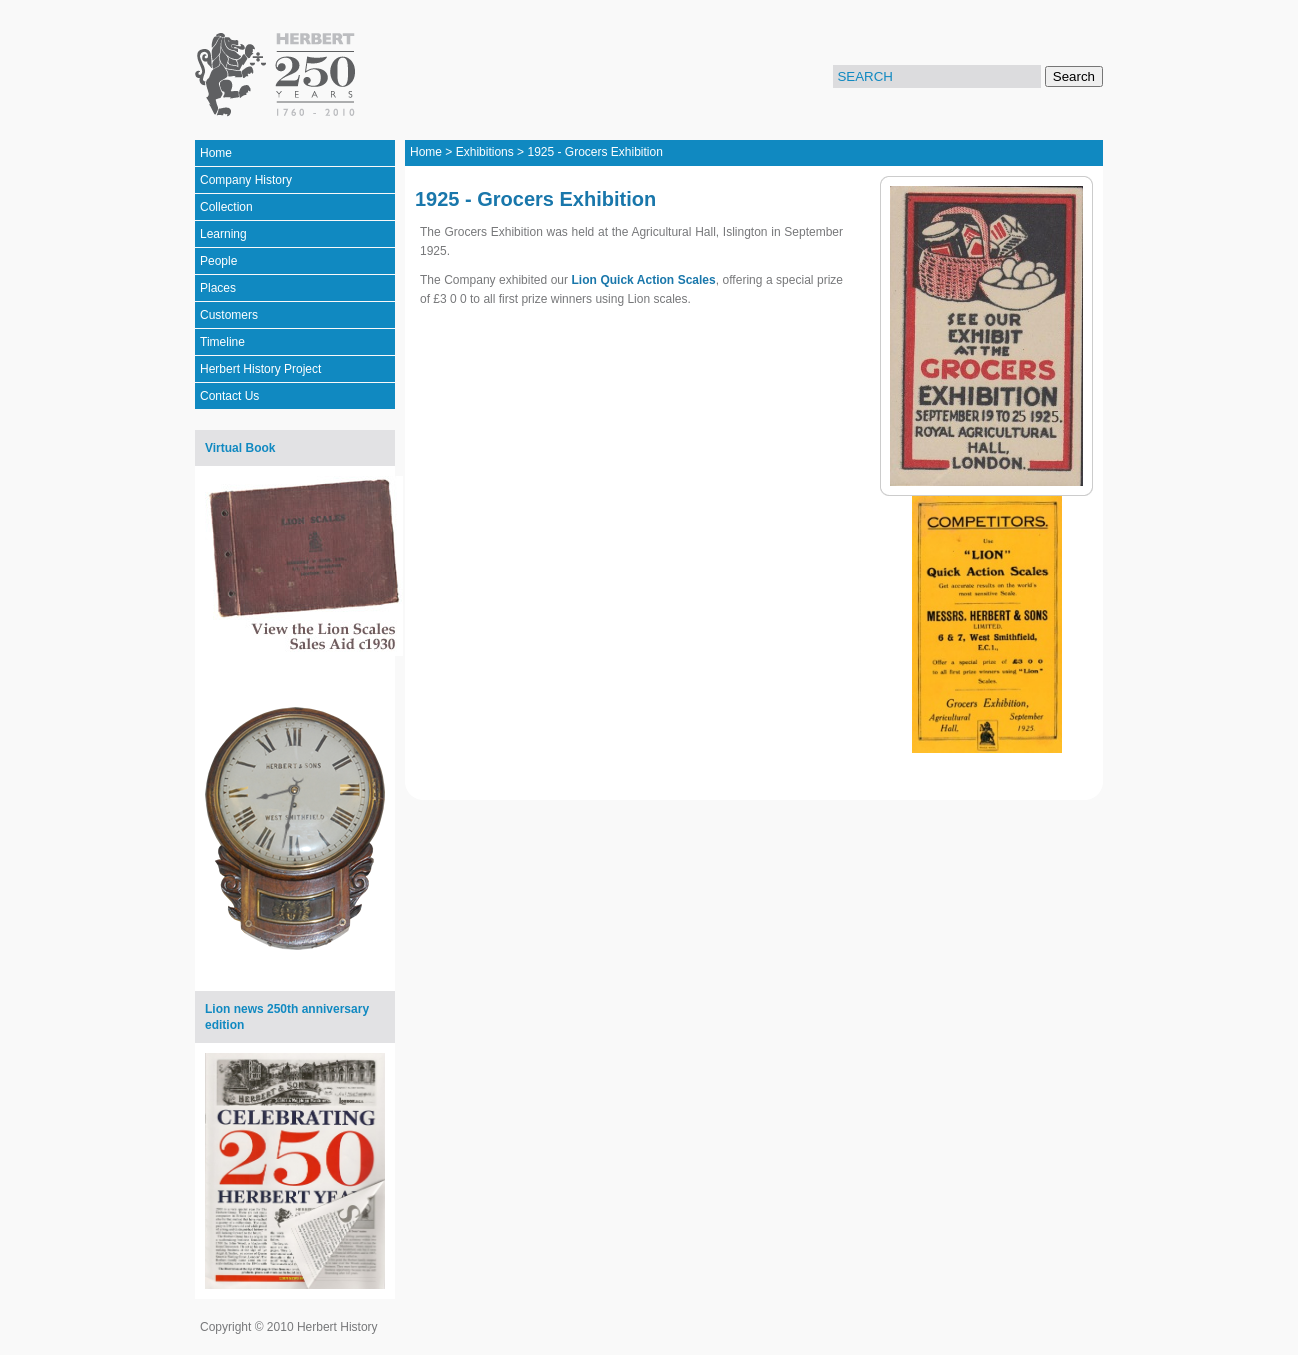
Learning (223, 234)
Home (216, 153)
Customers (229, 315)
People (218, 261)
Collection (226, 207)
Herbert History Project (260, 369)
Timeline (222, 342)
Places (218, 288)
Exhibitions (485, 152)
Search (1074, 76)
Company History (246, 180)
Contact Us (229, 396)
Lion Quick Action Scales (644, 280)
